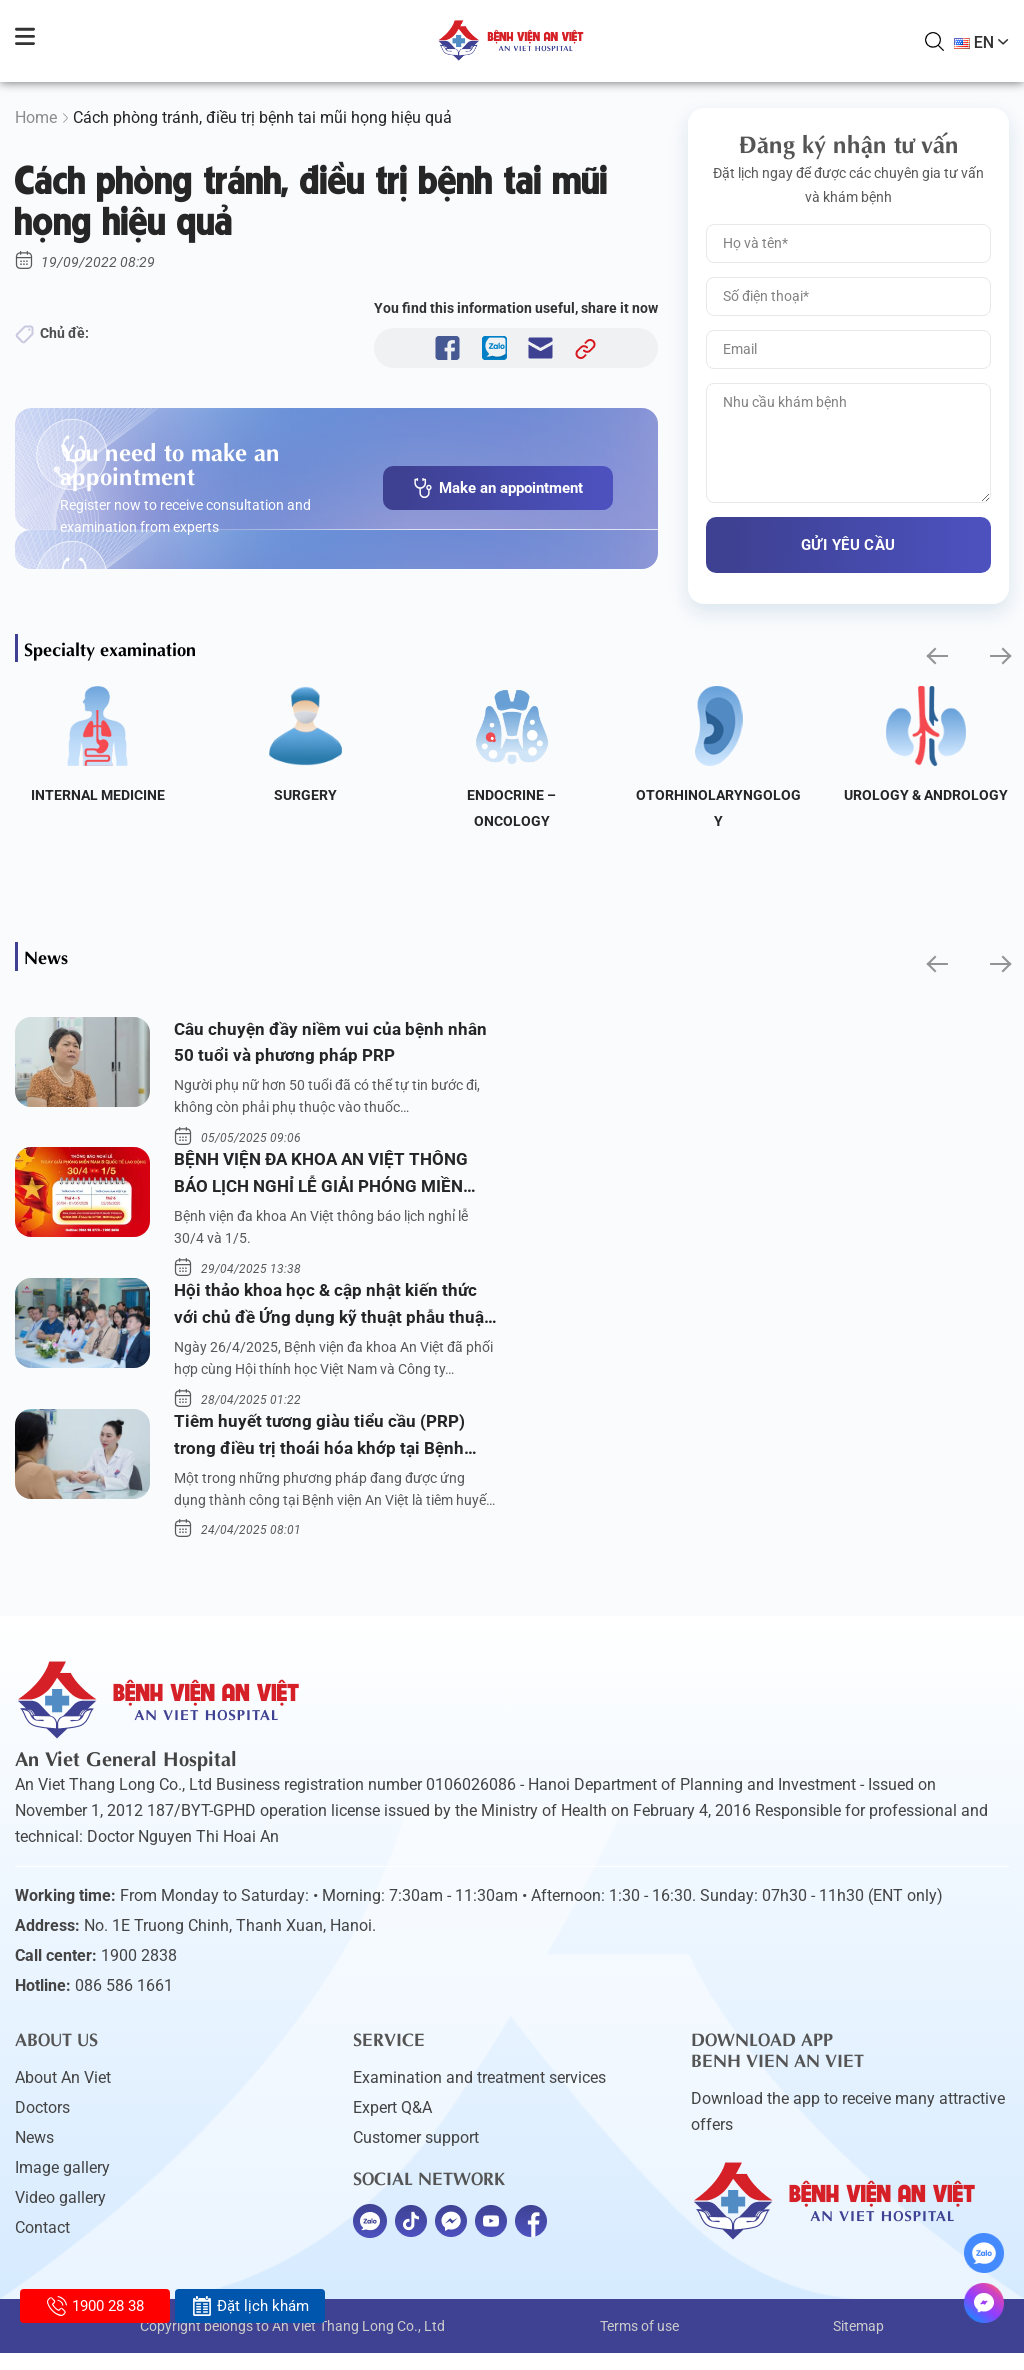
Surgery (305, 795)
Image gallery (62, 2184)
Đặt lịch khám (250, 2306)
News (34, 2154)
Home (36, 117)
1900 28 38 (95, 2306)
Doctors (42, 2124)
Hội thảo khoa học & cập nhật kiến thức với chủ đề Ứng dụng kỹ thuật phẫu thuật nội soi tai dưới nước (335, 1317)
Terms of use (639, 2343)
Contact (42, 2244)
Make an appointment (498, 488)
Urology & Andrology (926, 795)
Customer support (416, 2154)
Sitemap (858, 2343)
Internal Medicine (98, 795)
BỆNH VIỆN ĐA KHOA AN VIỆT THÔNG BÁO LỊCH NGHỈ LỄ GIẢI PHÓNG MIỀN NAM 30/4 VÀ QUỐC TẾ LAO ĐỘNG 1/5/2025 (327, 1182)
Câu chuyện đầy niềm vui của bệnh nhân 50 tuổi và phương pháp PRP (335, 1045)
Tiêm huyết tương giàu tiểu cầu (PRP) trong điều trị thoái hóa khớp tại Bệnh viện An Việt (324, 1452)
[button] (935, 655)
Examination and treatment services (479, 2094)
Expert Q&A (392, 2124)
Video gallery (60, 2214)
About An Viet (63, 2094)
